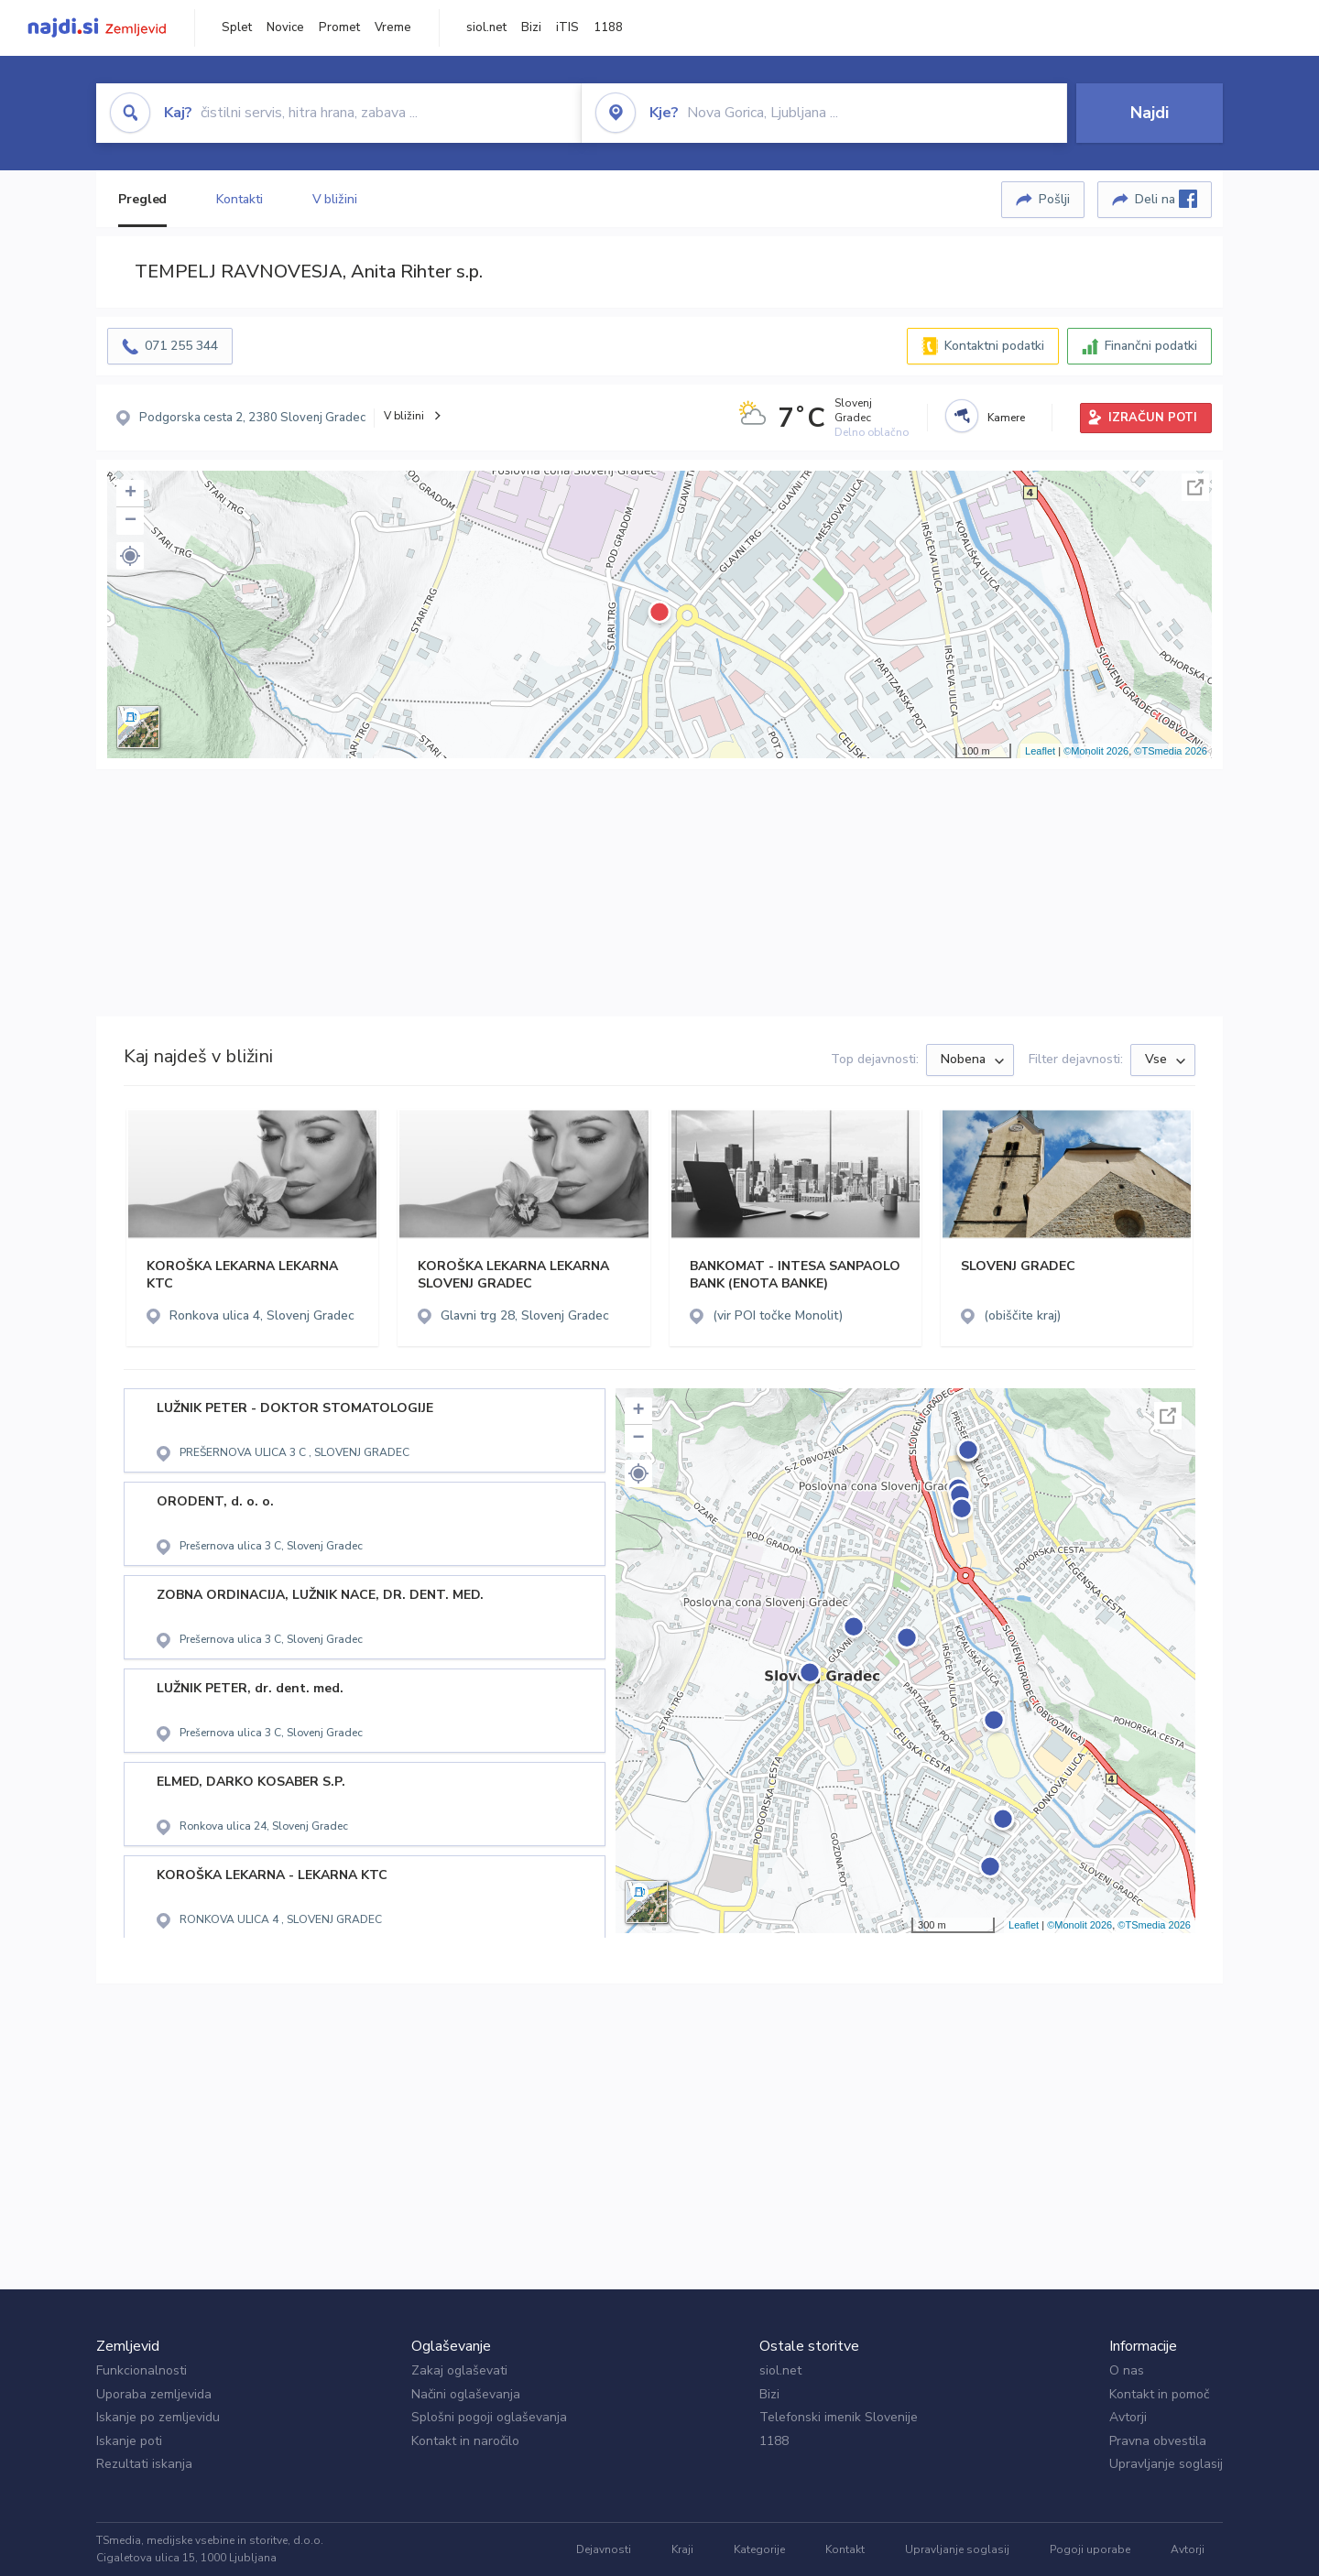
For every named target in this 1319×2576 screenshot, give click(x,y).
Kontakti (239, 199)
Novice (285, 27)
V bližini (334, 199)
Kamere (1006, 417)
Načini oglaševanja (465, 2394)
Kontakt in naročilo (465, 2441)
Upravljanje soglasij (1166, 2464)
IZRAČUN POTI (1152, 417)
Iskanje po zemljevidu (158, 2417)
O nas (1126, 2370)
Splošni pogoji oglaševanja (489, 2417)
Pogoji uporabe (1090, 2549)
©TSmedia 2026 (1170, 750)
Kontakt (845, 2549)
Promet (339, 27)
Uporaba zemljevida (154, 2394)
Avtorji (1128, 2417)
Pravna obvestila (1157, 2441)
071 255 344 (181, 345)
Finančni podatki (1151, 345)
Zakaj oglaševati (459, 2370)
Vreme (393, 27)
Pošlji (1054, 199)
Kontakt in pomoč (1159, 2394)
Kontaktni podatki (994, 345)
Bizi (531, 27)
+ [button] (130, 493)
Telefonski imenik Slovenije (838, 2417)
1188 (608, 27)
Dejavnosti (603, 2549)
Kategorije (759, 2549)
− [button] (130, 521)
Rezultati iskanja (144, 2464)
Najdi (1149, 113)
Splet (237, 27)
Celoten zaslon (1195, 487)
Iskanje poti (129, 2441)
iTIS (567, 27)
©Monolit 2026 (1095, 750)
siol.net (486, 27)
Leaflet (1040, 750)
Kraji (682, 2549)
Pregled (142, 199)
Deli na (1166, 199)
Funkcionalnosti (141, 2370)
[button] (130, 556)
